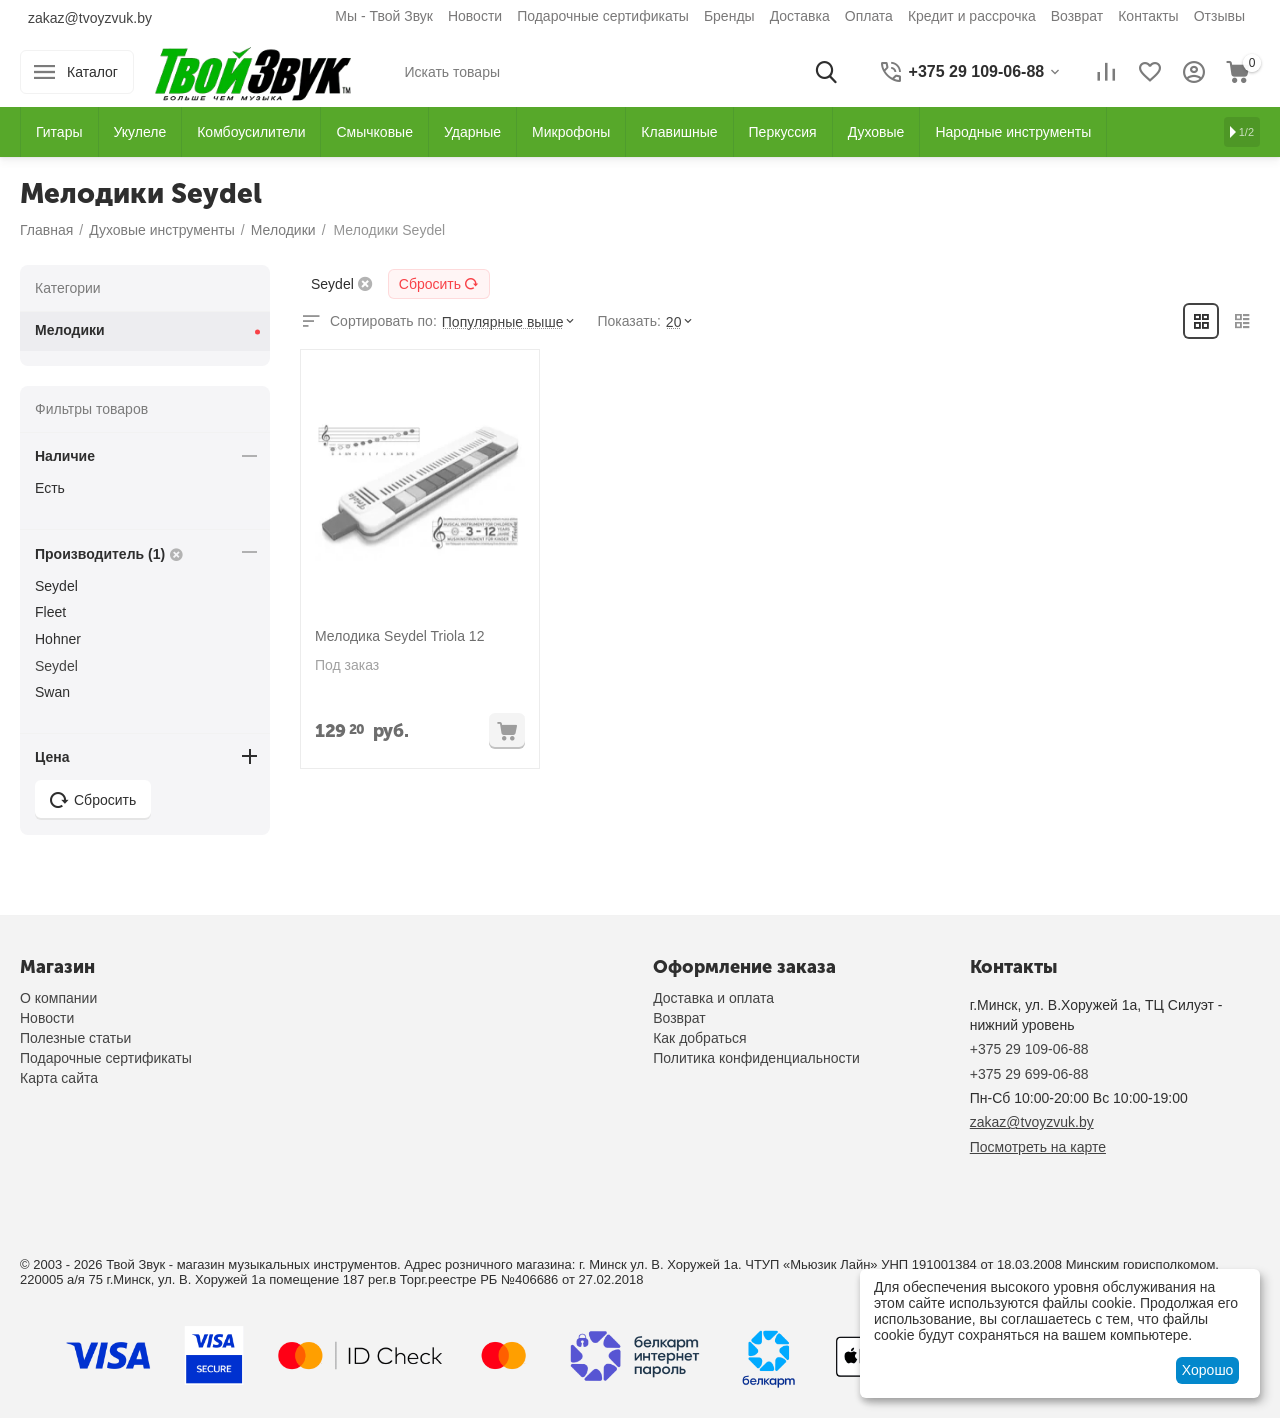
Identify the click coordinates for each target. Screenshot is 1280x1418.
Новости (475, 16)
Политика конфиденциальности (756, 1058)
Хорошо (1208, 1370)
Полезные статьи (75, 1038)
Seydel (56, 586)
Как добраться (699, 1038)
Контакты (1148, 16)
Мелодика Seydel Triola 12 (399, 636)
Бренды (729, 16)
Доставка (800, 16)
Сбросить (439, 284)
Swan (52, 692)
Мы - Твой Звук (384, 16)
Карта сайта (59, 1078)
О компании (58, 998)
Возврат (1077, 16)
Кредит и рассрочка (972, 16)
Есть (50, 488)
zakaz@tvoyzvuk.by (90, 18)
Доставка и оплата (713, 998)
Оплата (869, 16)
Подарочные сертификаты (603, 16)
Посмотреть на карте (1038, 1147)
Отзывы (1219, 16)
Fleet (50, 612)
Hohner (58, 639)
